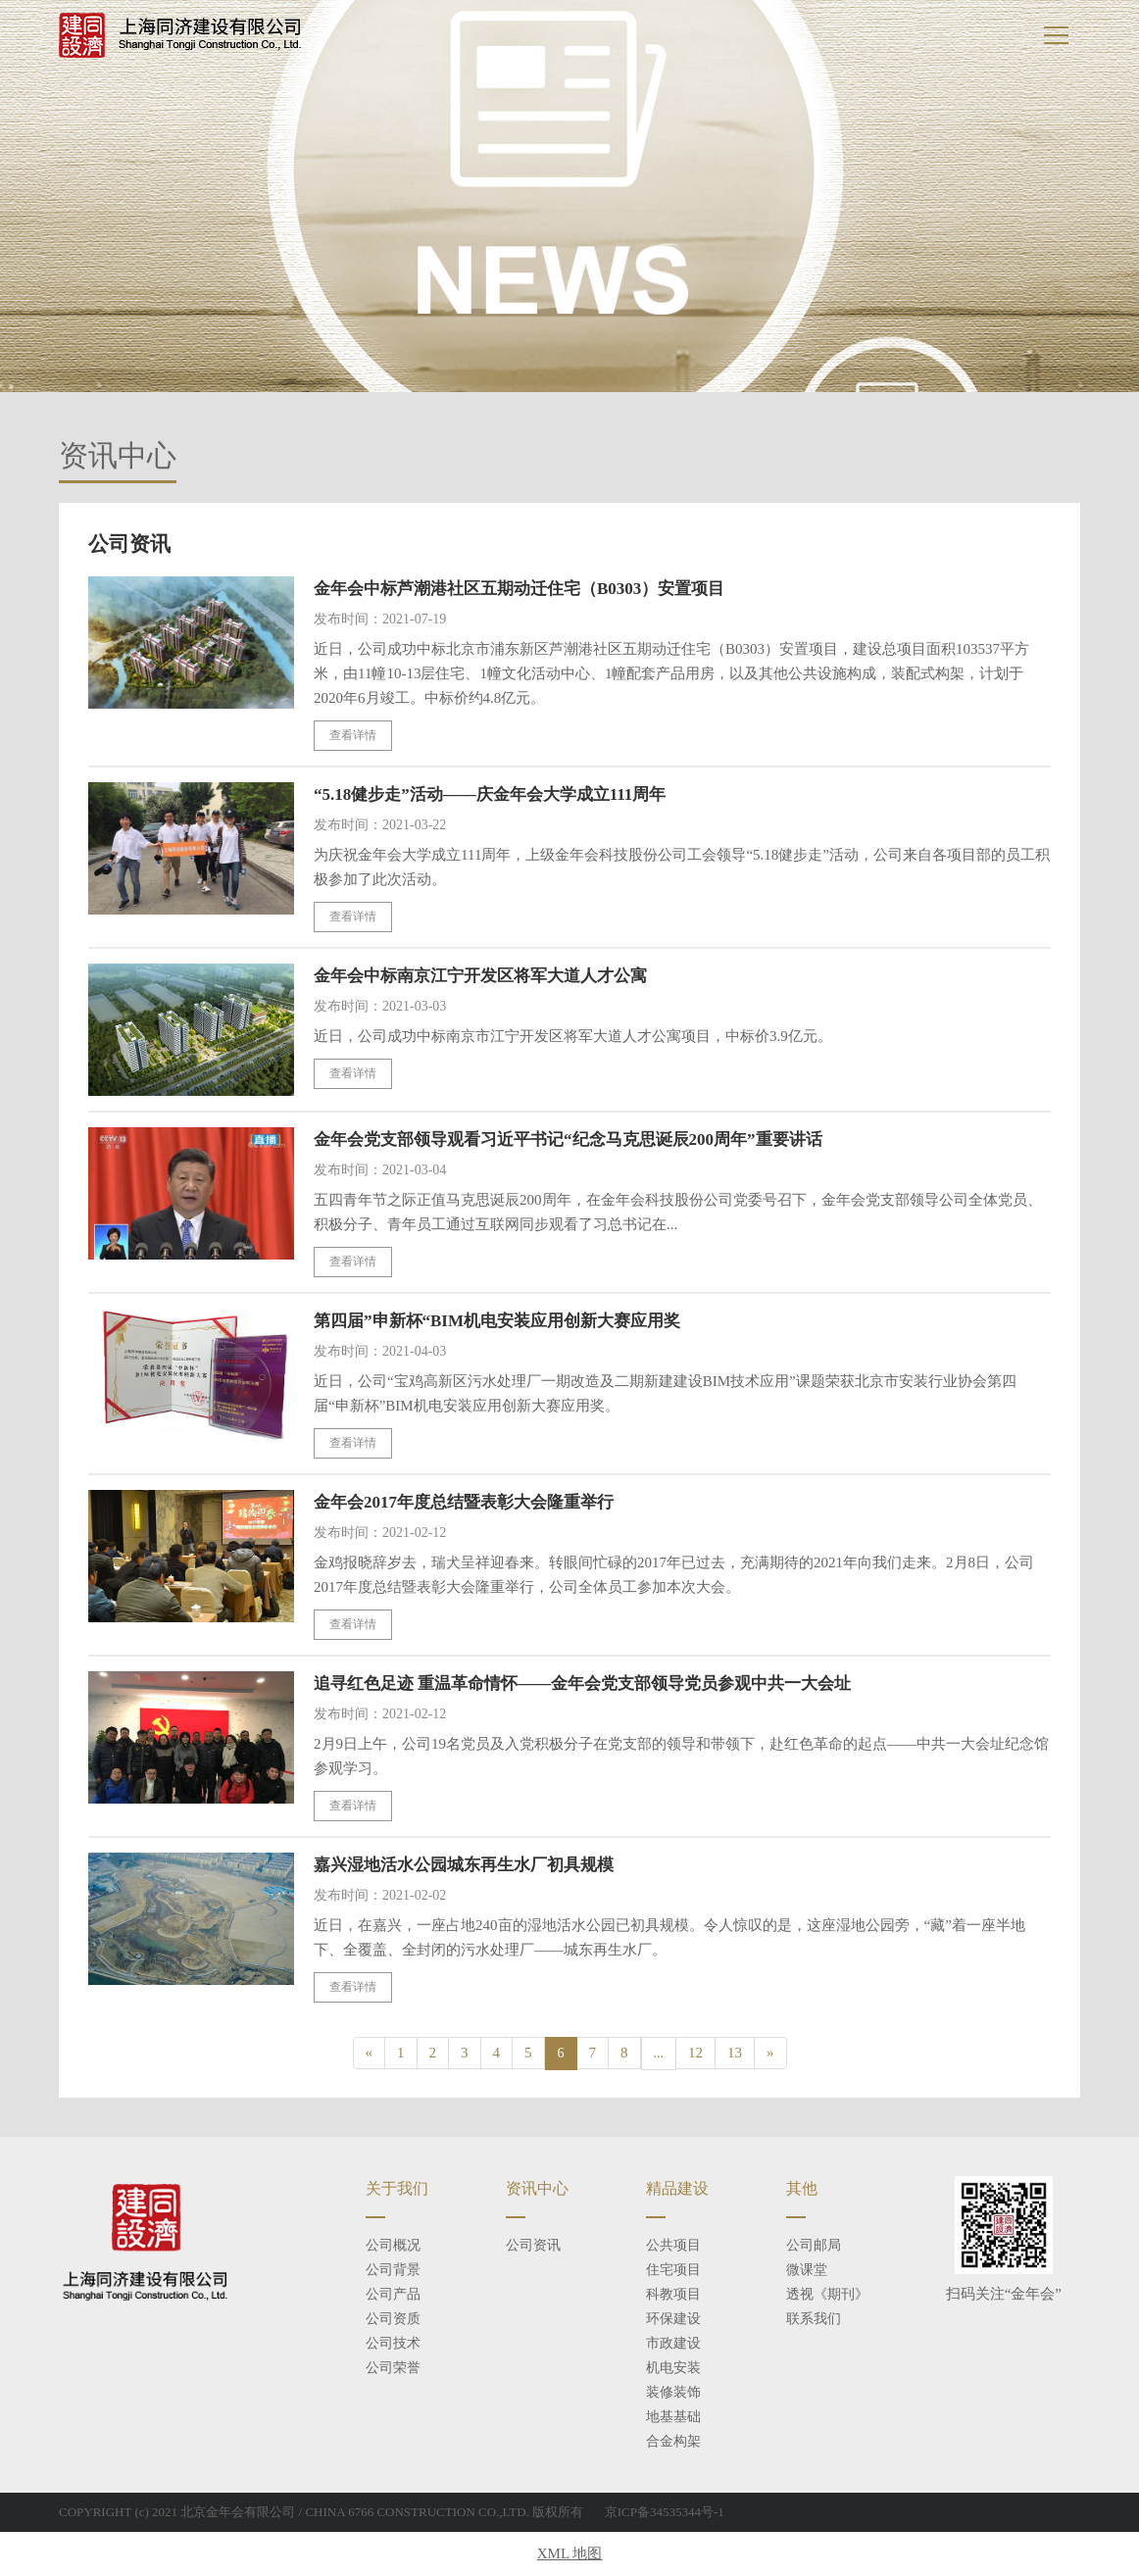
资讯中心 (537, 2188)
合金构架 (673, 2441)
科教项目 (673, 2294)
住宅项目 (673, 2269)
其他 (801, 2188)
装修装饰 (673, 2392)
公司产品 (393, 2294)
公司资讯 (533, 2245)
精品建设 (677, 2188)
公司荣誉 (393, 2367)
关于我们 (397, 2188)
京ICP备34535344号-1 (664, 2511)
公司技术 (393, 2343)
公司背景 (393, 2269)
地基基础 (673, 2416)
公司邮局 (813, 2245)
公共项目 (673, 2245)
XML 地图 (570, 2553)
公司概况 (393, 2245)
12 (695, 2052)
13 (734, 2052)
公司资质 (393, 2318)
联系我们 (813, 2318)
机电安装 (673, 2367)
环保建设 (673, 2318)
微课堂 (806, 2269)
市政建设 (673, 2343)
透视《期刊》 (827, 2294)
